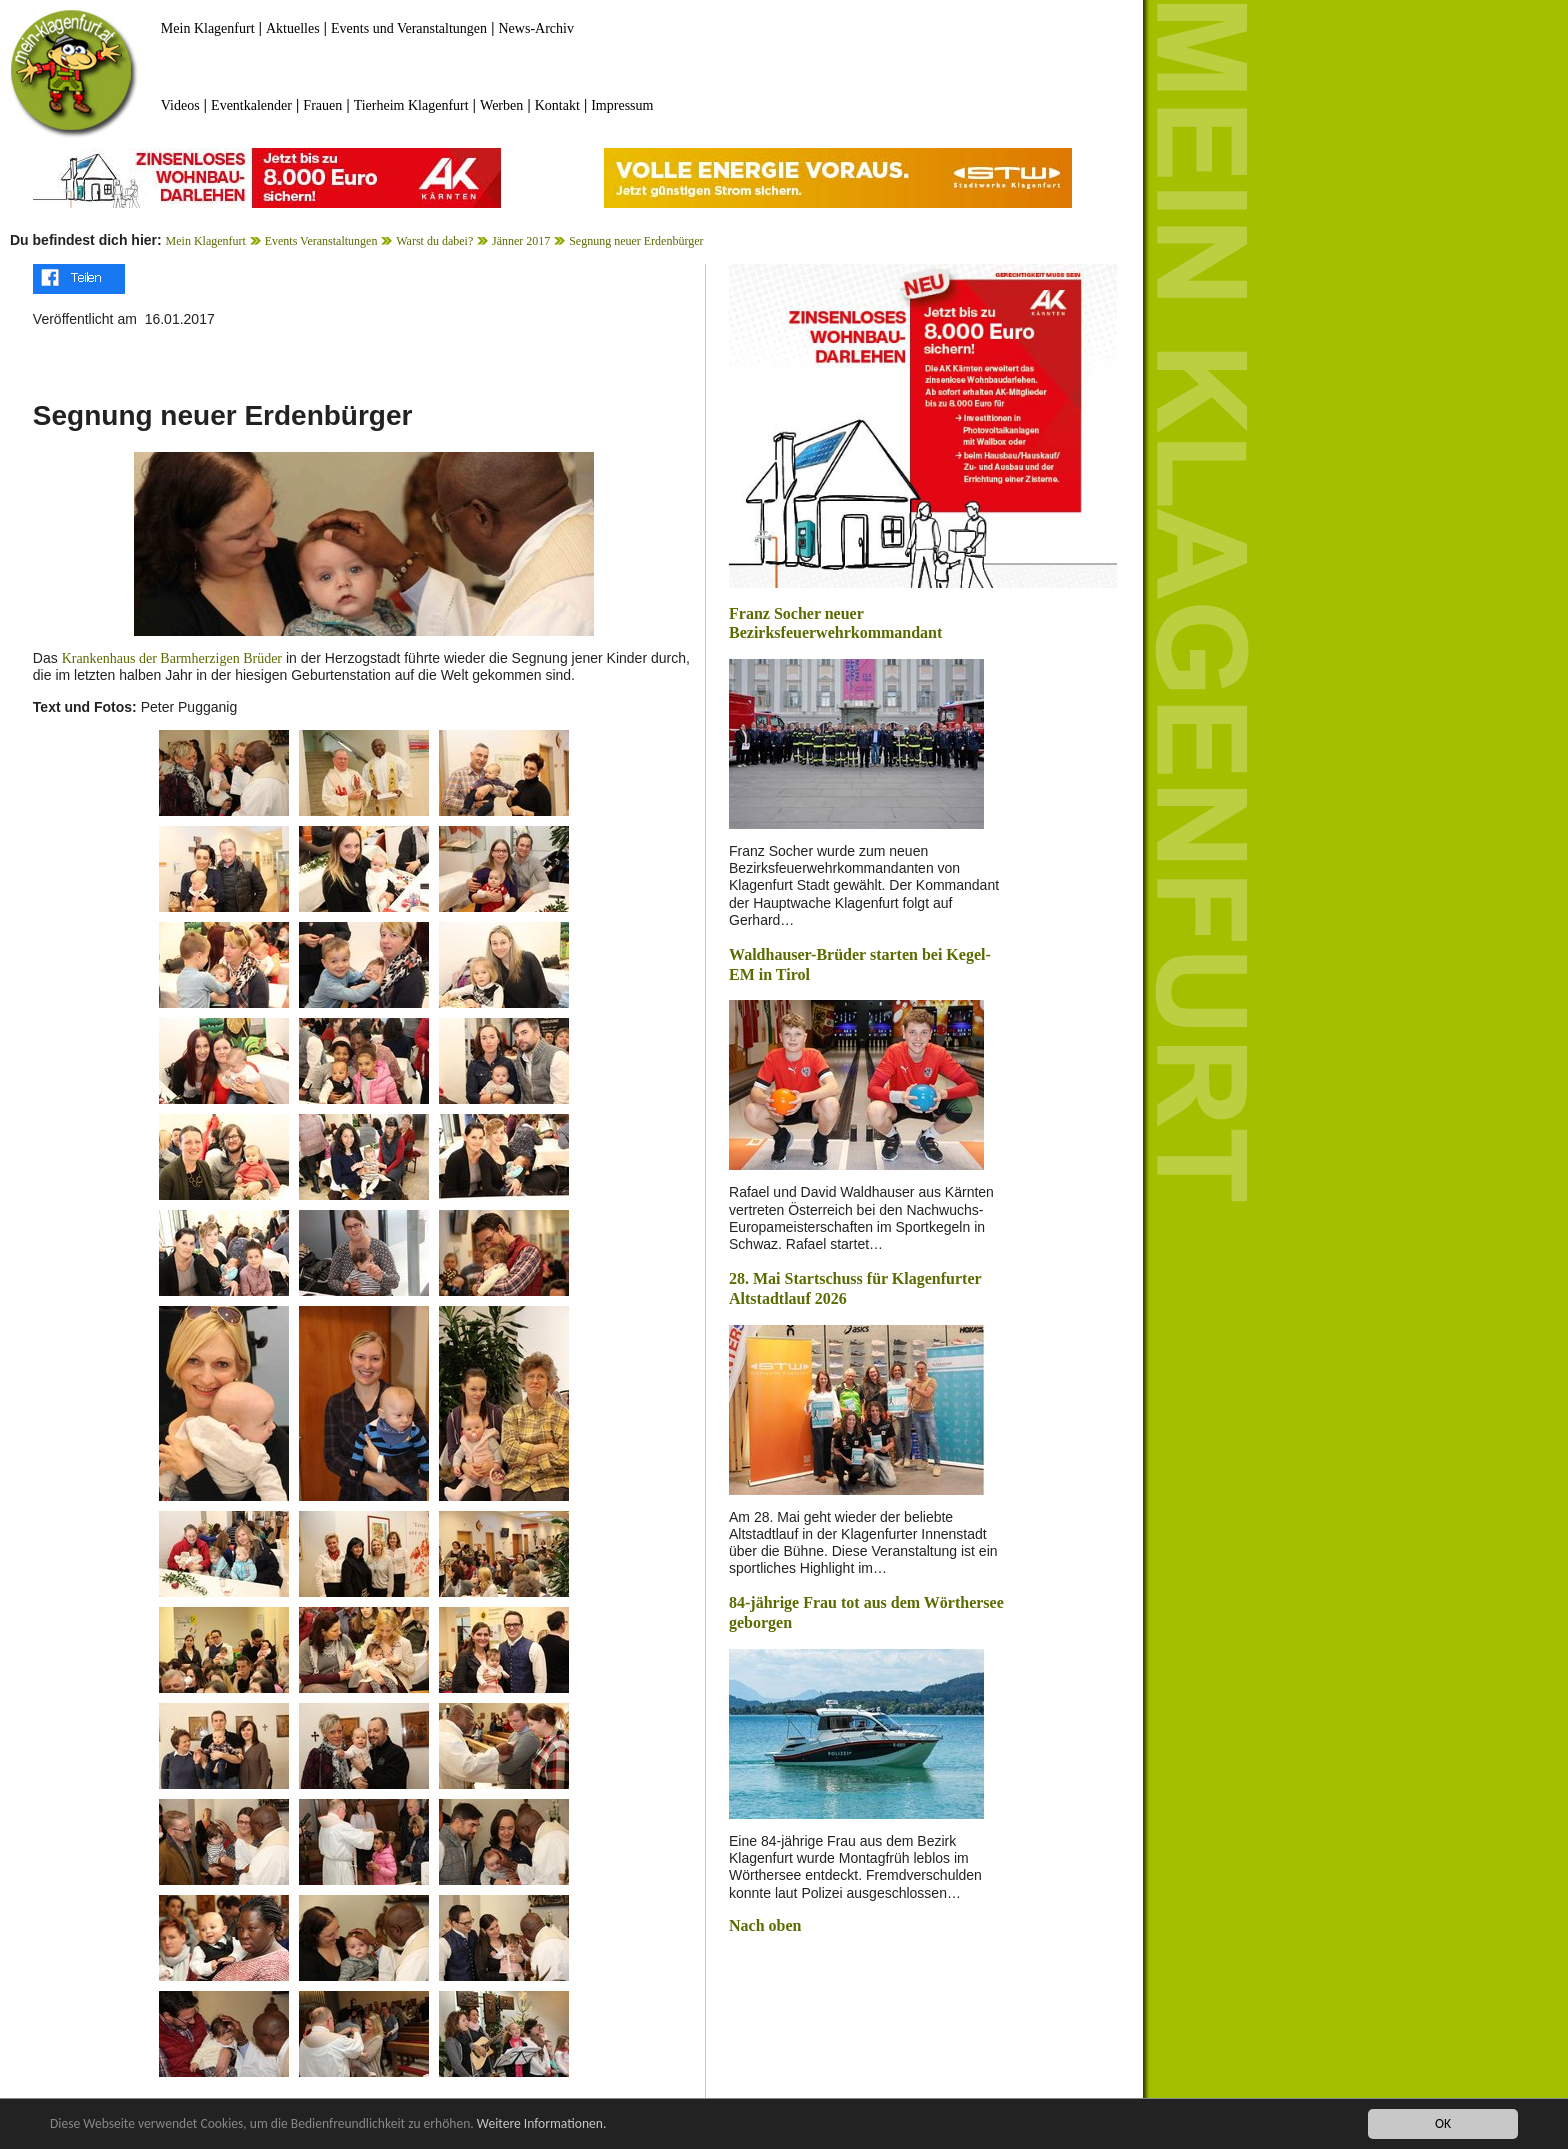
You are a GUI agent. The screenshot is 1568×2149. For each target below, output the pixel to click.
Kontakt (557, 105)
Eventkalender (251, 105)
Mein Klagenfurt (208, 28)
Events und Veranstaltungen (409, 28)
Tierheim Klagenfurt (411, 105)
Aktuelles (293, 28)
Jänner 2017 (521, 241)
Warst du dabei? (434, 241)
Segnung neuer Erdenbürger (636, 241)
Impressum (622, 105)
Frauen (322, 105)
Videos (180, 105)
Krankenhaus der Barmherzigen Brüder (172, 658)
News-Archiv (536, 28)
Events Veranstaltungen (321, 241)
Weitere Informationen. (543, 2125)
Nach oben (765, 1925)
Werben (501, 105)
